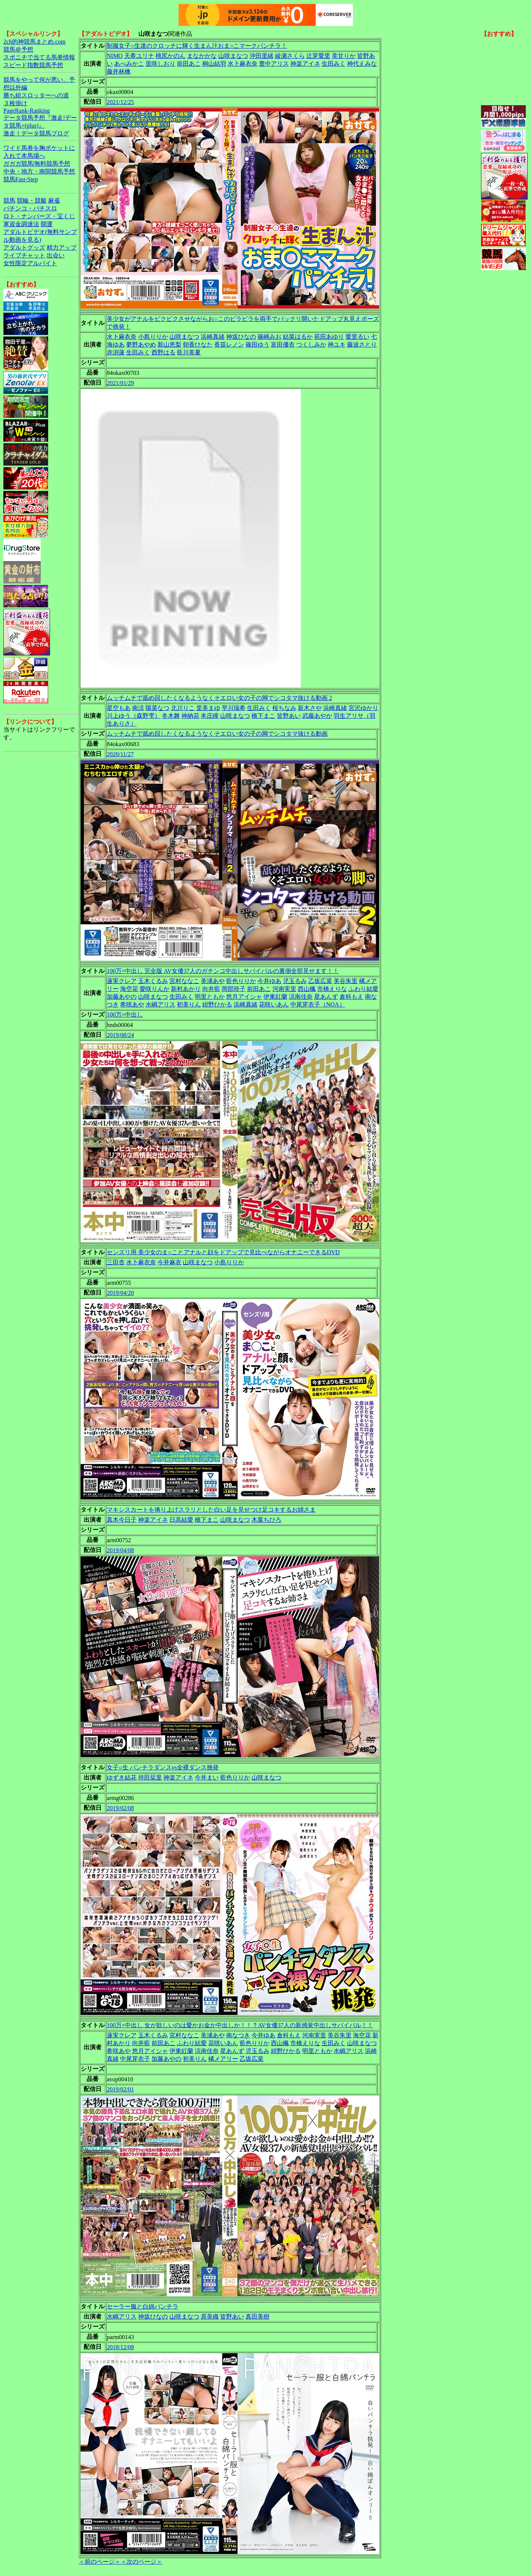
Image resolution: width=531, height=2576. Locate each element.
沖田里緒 (262, 56)
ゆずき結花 (122, 1777)
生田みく (334, 63)
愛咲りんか (154, 989)
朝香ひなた (198, 344)
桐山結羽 (214, 63)
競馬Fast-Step (20, 179)
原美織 (210, 2316)
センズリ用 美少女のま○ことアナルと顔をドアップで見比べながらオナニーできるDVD (223, 1252)
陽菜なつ (157, 708)
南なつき (238, 2035)
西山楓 (307, 989)
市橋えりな (332, 989)
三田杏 (116, 1262)
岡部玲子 (234, 989)
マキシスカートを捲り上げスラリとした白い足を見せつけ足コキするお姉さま (211, 1509)
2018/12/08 (120, 2347)
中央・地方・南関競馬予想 (39, 171)
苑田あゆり (329, 337)
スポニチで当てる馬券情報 (39, 57)
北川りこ (183, 708)
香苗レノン (229, 344)
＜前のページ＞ (100, 2561)
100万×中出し (125, 1014)
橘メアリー (223, 2059)
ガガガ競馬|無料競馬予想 (36, 163)
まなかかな (202, 56)
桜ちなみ (284, 708)
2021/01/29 (120, 383)
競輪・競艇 (32, 200)
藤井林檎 (119, 71)
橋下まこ (263, 716)
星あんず (326, 996)
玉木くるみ (153, 981)
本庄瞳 (210, 716)
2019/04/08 (120, 1550)
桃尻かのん (170, 56)
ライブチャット (24, 255)
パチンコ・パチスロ (30, 208)
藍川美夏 (189, 352)
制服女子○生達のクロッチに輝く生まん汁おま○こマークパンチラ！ (197, 46)
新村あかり (186, 989)
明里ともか (210, 996)
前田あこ (189, 63)
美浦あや (213, 981)
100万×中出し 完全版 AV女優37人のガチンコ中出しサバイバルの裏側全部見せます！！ (223, 971)
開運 (47, 224)
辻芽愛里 (318, 56)
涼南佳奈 (301, 996)
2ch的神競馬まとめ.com (34, 41)
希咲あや (132, 1004)
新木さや (310, 708)
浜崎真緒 (213, 337)
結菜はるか (298, 337)
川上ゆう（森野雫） (133, 716)
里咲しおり (160, 63)
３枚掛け (15, 103)
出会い (56, 255)
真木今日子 (122, 1520)
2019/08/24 (120, 1035)
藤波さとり (362, 344)
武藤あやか (317, 716)
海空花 (129, 989)
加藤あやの (122, 996)
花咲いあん (274, 1004)
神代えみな (362, 63)
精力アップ (61, 247)
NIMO (115, 56)
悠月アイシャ (244, 996)
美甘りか (344, 56)
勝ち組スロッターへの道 (36, 95)
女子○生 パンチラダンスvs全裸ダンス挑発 (163, 1767)
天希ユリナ (139, 56)
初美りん (189, 1004)
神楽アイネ (305, 63)
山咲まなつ (233, 56)
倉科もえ (351, 996)
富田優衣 (283, 344)
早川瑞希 (234, 708)
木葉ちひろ (266, 1520)
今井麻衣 (169, 1262)
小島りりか (153, 337)
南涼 (138, 708)
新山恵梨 (169, 344)
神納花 (190, 716)
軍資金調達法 (21, 224)
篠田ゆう (257, 344)
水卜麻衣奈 (242, 63)
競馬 (9, 200)
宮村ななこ (184, 981)
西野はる (163, 352)
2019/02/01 (120, 2089)
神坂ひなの (241, 337)
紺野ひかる (217, 1004)
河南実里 (284, 989)
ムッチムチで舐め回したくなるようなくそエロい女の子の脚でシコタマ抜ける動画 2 (219, 698)
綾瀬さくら (290, 56)
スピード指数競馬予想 (33, 65)
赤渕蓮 (116, 352)
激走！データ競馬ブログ (36, 133)
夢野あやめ (141, 344)
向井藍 (211, 989)
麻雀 (54, 200)
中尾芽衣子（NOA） (317, 1004)
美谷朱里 (345, 981)
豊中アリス (274, 63)
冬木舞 (171, 716)
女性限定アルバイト (30, 263)
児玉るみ (295, 981)
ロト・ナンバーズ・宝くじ (39, 216)
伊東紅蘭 (275, 996)
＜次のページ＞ (141, 2561)
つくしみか (311, 344)
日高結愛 (181, 1520)
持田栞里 (150, 1777)
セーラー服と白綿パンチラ (142, 2306)
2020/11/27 (120, 754)
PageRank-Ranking (26, 110)
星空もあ (119, 708)
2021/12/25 (120, 102)
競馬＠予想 (18, 49)
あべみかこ (129, 63)
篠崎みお (269, 337)
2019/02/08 (120, 1808)
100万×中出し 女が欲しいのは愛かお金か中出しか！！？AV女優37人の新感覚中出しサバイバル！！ (240, 2025)
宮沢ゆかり (363, 708)
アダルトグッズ (24, 247)
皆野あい (289, 716)
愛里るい (357, 337)
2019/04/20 (120, 1293)
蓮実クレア (122, 981)
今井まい (207, 1777)
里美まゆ (208, 708)
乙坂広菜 (320, 981)
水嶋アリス (160, 1004)
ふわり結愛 (363, 989)
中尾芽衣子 (135, 2059)
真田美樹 (257, 2316)
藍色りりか (241, 981)
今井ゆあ (269, 981)
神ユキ (337, 344)
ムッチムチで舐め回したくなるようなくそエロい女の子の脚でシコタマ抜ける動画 (217, 733)
